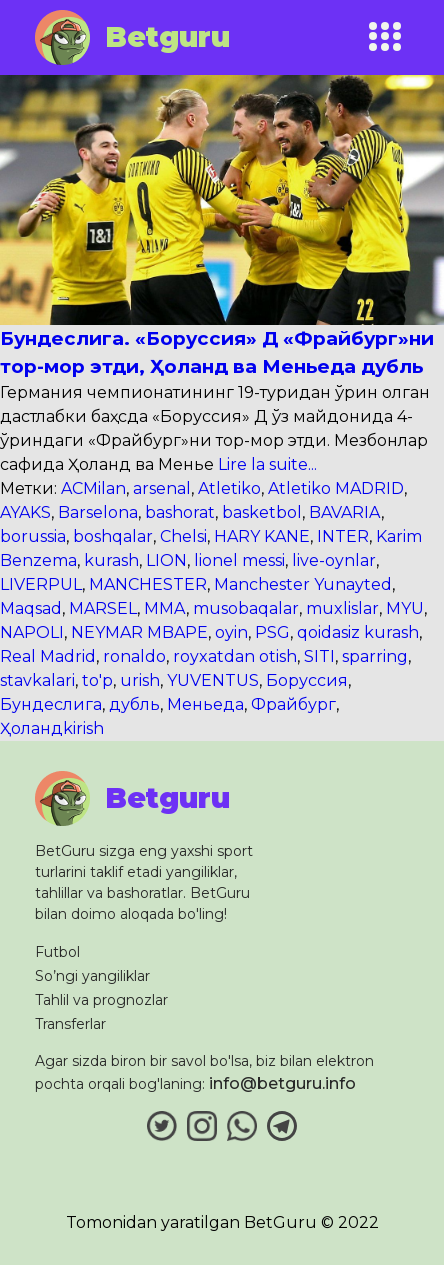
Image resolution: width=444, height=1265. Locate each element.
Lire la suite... (265, 464)
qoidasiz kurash (358, 632)
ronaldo (134, 656)
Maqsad (31, 608)
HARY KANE (262, 536)
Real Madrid (48, 656)
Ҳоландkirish (52, 728)
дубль (134, 704)
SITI (319, 656)
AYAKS (25, 512)
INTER (343, 536)
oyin (231, 632)
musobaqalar (246, 608)
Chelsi (183, 536)
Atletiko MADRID (336, 488)
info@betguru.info (282, 1083)
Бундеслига (51, 704)
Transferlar (70, 1024)
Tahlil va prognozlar (101, 1000)
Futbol (57, 952)
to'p (97, 680)
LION (166, 560)
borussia (33, 536)
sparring (375, 656)
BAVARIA (345, 512)
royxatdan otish (235, 656)
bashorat (180, 512)
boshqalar (113, 536)
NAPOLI (32, 632)
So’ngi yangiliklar (92, 976)
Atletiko (229, 488)
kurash (111, 560)
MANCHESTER (148, 584)
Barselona (98, 512)
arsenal (162, 488)
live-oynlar (334, 560)
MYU (405, 608)
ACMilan (93, 488)
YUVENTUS (213, 680)
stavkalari (37, 680)
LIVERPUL (41, 584)
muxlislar (342, 608)
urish (140, 680)
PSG (272, 632)
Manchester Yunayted (303, 584)
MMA (165, 608)
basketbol (262, 512)
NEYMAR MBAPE (139, 632)
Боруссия (307, 680)
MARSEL (103, 608)
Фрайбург (293, 704)
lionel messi (239, 560)
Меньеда (205, 704)
